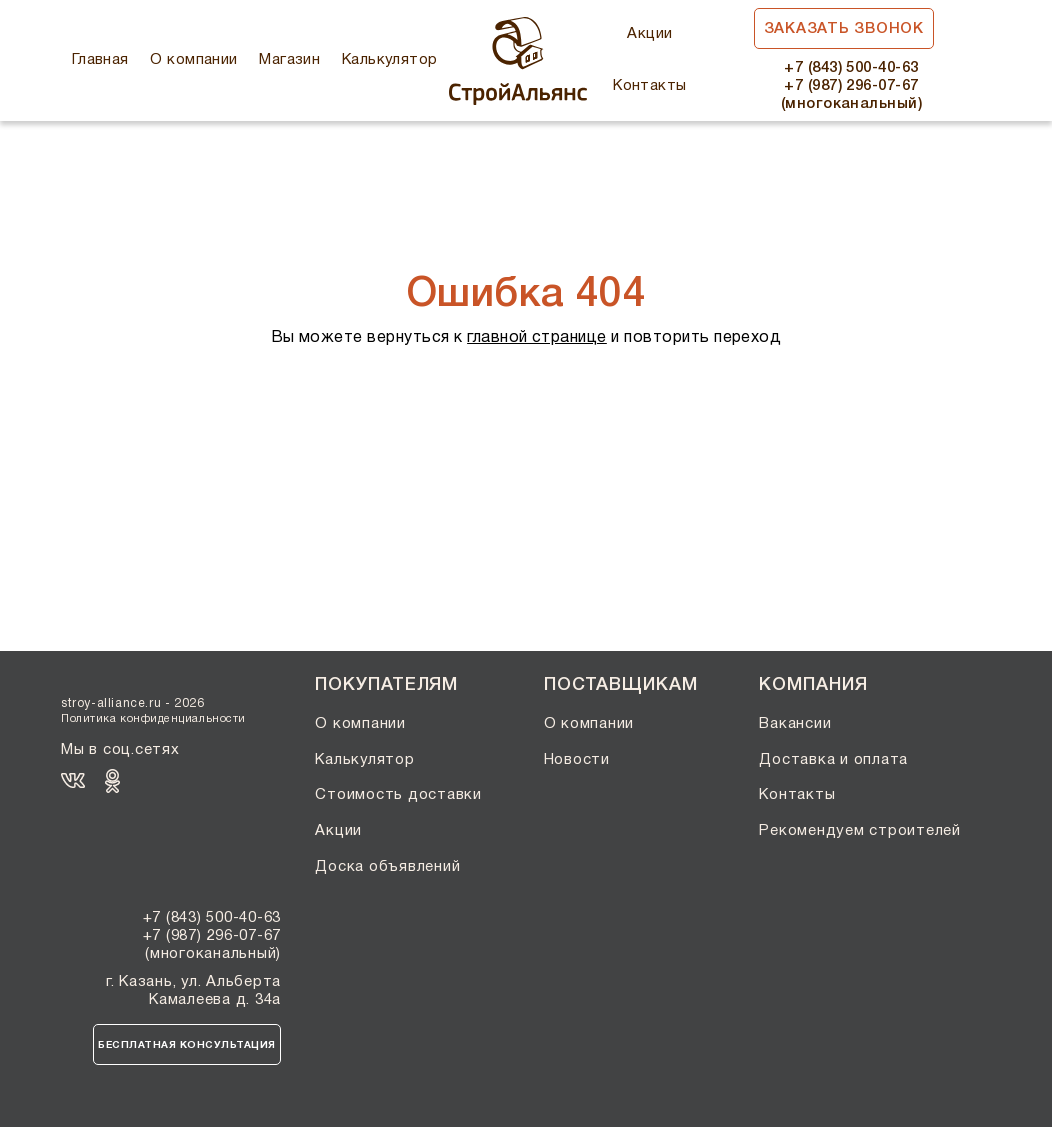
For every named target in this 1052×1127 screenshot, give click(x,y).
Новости (577, 760)
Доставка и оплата (833, 760)
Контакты (650, 86)
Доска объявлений (387, 867)
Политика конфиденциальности (153, 719)
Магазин (289, 60)
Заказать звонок (844, 29)
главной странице (537, 338)
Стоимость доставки (398, 795)
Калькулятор (390, 60)
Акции (649, 34)
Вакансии (795, 724)
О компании (194, 60)
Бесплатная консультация (187, 1045)
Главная (100, 60)
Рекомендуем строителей (860, 831)
